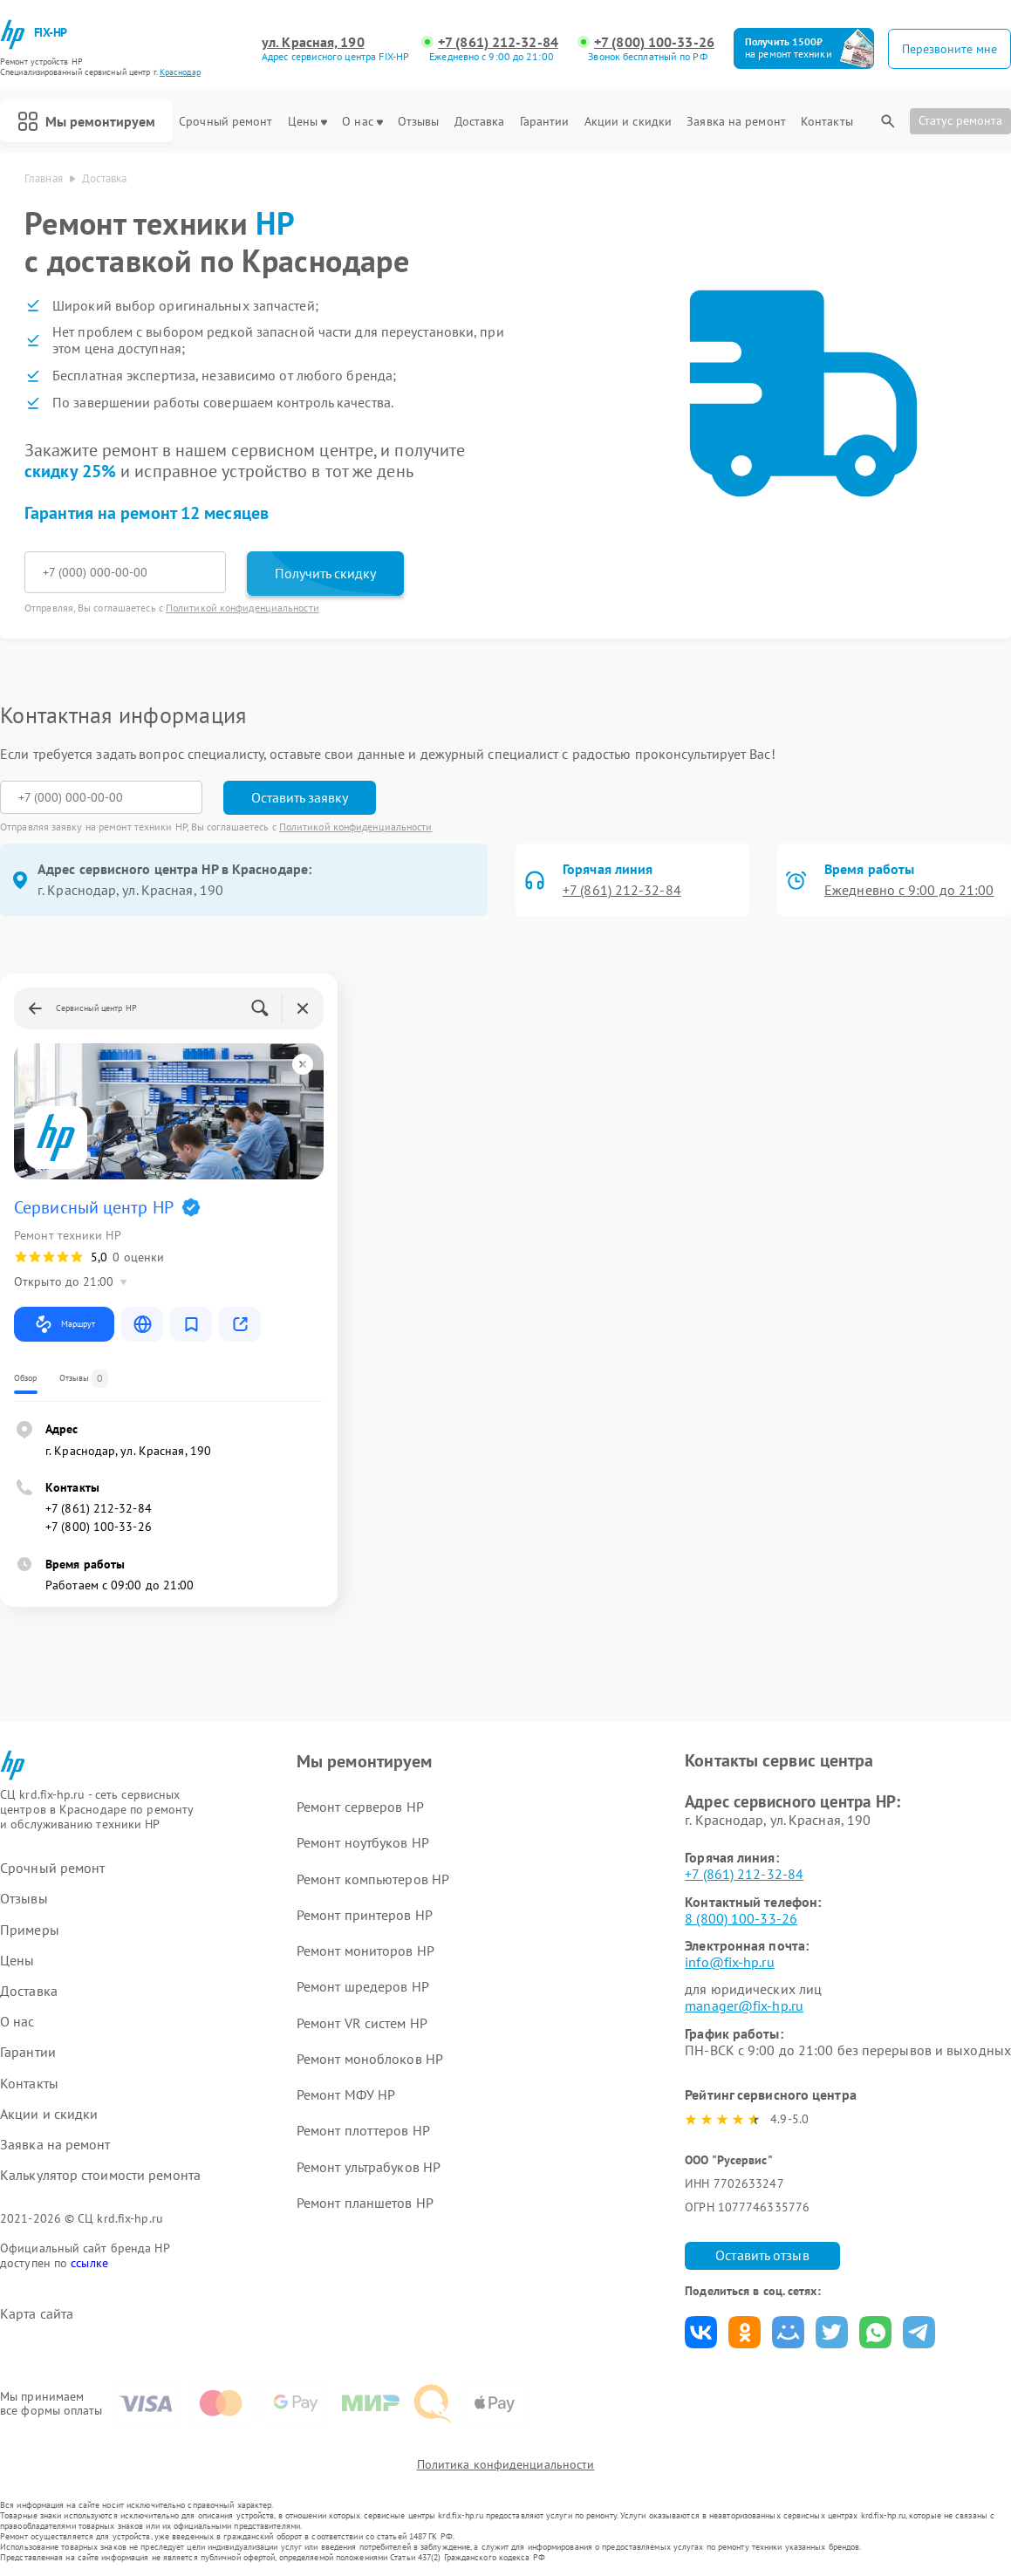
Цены (307, 121)
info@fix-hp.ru (729, 1962)
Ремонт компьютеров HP (373, 1879)
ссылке (89, 2263)
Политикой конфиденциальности (242, 607)
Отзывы (419, 121)
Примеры (29, 1930)
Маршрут (64, 1324)
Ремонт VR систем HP (362, 2023)
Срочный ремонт (225, 121)
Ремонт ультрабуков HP (369, 2167)
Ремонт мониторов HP (365, 1950)
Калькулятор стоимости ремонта (100, 2175)
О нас (362, 121)
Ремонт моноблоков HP (370, 2058)
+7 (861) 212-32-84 (498, 42)
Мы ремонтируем (86, 121)
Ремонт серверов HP (360, 1806)
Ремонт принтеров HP (365, 1914)
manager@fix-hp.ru (744, 2005)
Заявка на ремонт (736, 121)
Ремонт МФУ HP (346, 2094)
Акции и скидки (628, 121)
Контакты (827, 121)
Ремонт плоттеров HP (363, 2130)
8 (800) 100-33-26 (741, 1918)
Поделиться (701, 2332)
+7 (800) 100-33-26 (654, 42)
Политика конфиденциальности (506, 2464)
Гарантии (545, 121)
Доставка (479, 121)
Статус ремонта (960, 120)
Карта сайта (36, 2314)
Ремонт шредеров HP (363, 1986)
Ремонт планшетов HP (365, 2202)
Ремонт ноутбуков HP (363, 1842)
